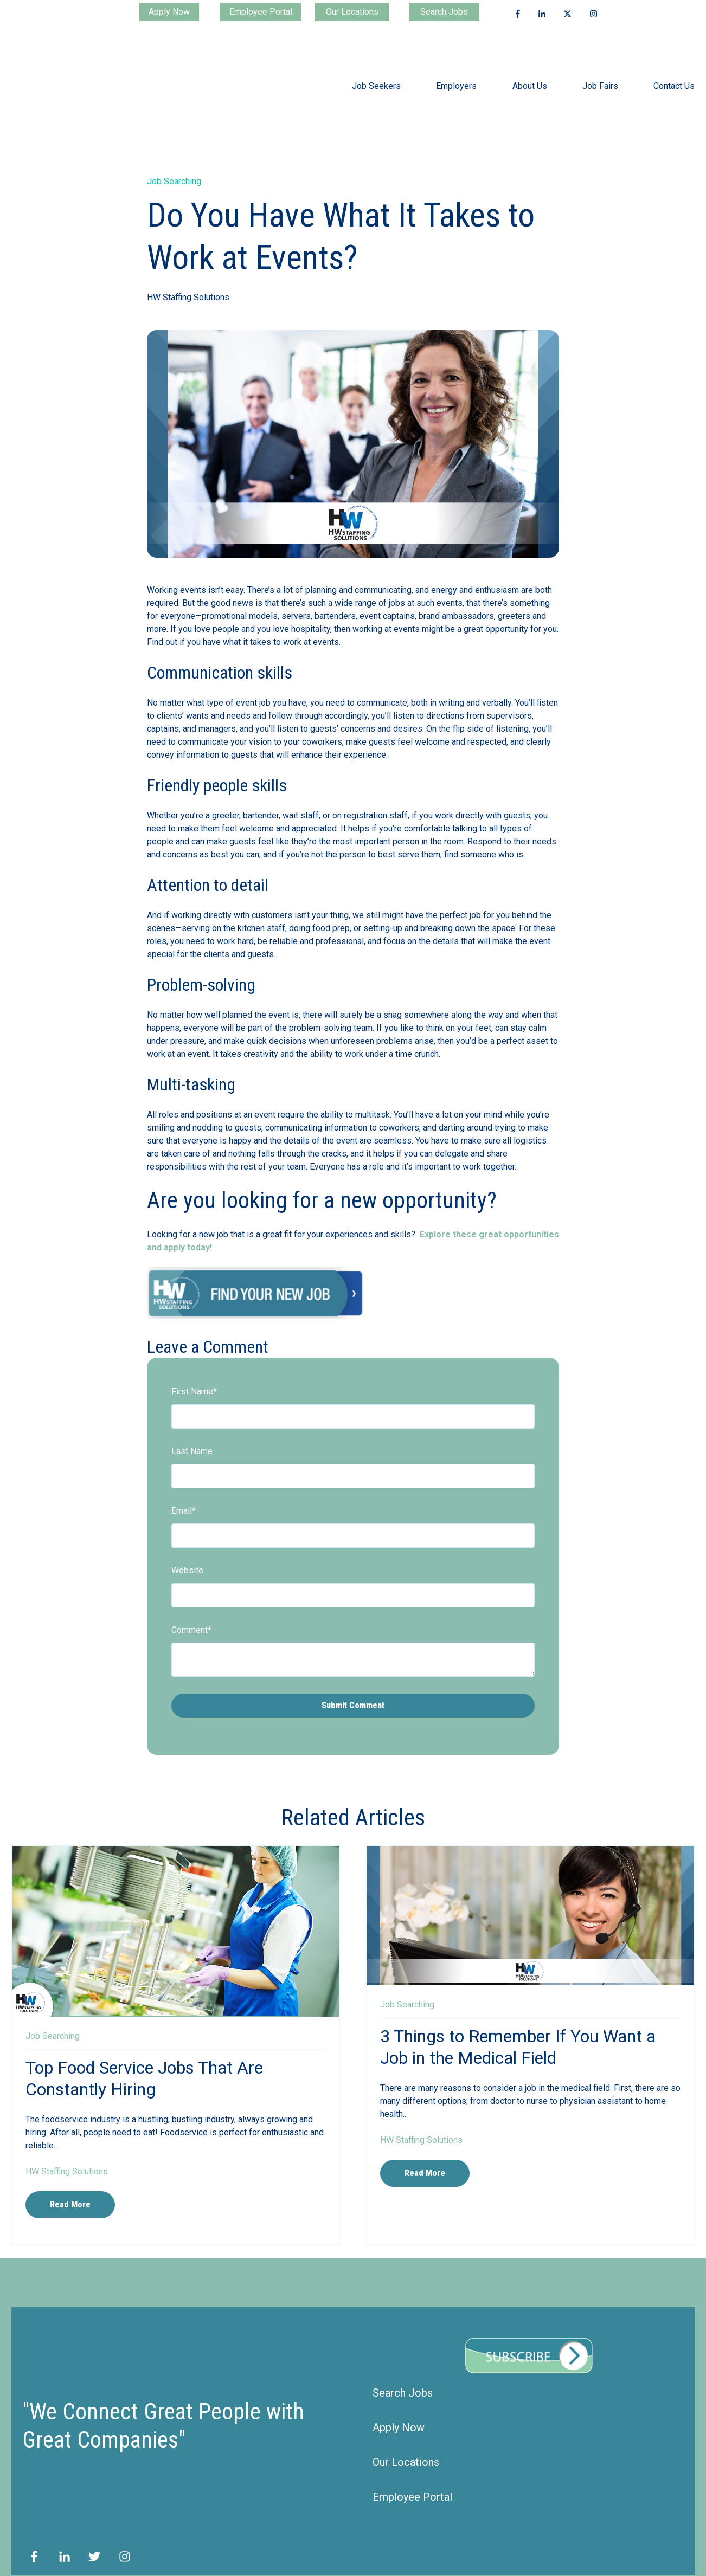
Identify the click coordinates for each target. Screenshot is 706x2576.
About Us (529, 74)
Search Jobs (444, 12)
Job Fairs (600, 74)
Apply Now (169, 12)
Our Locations (352, 12)
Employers (456, 74)
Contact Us (674, 74)
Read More (70, 2180)
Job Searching (174, 157)
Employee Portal (260, 12)
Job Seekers (376, 74)
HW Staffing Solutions (188, 273)
